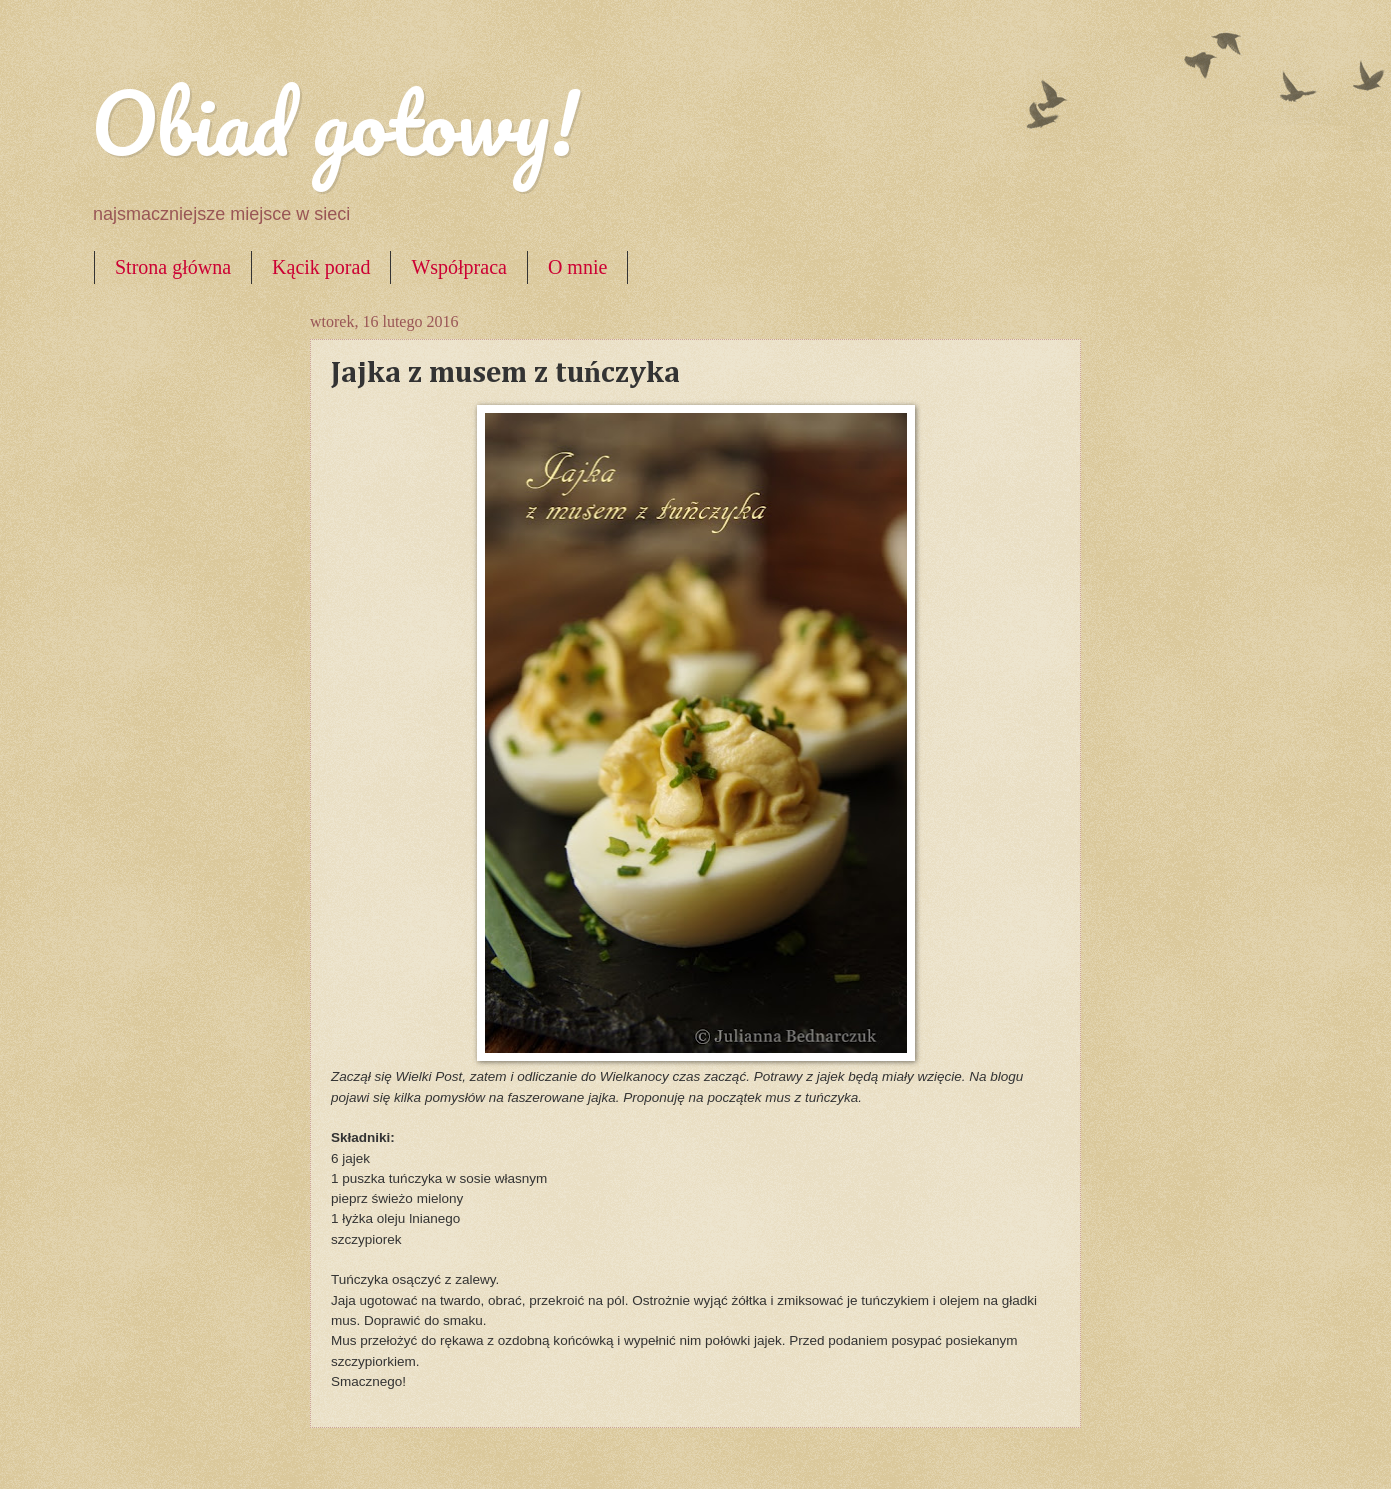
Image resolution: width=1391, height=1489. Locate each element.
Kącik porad (321, 267)
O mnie (577, 267)
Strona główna (173, 267)
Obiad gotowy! (335, 122)
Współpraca (459, 267)
